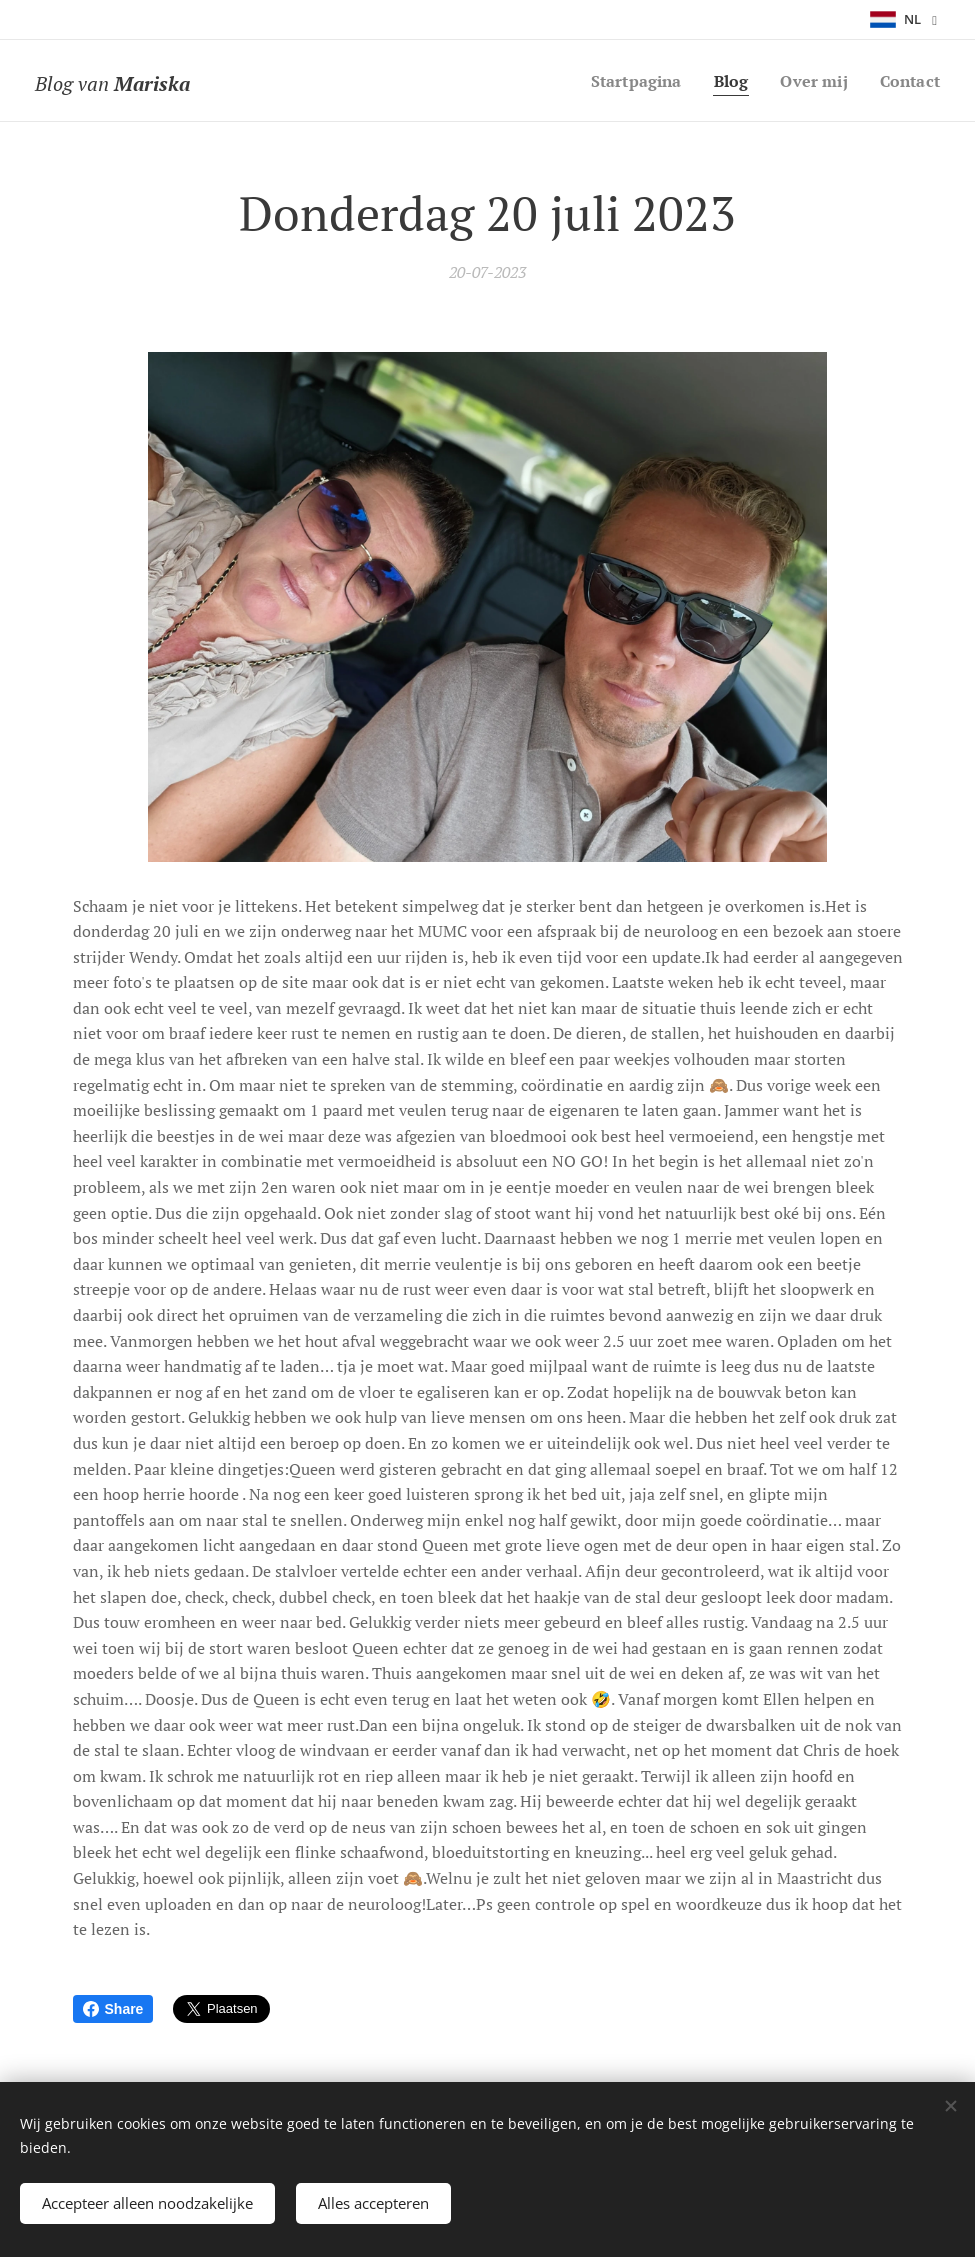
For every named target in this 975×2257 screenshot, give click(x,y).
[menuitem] (626, 81)
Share (113, 2009)
